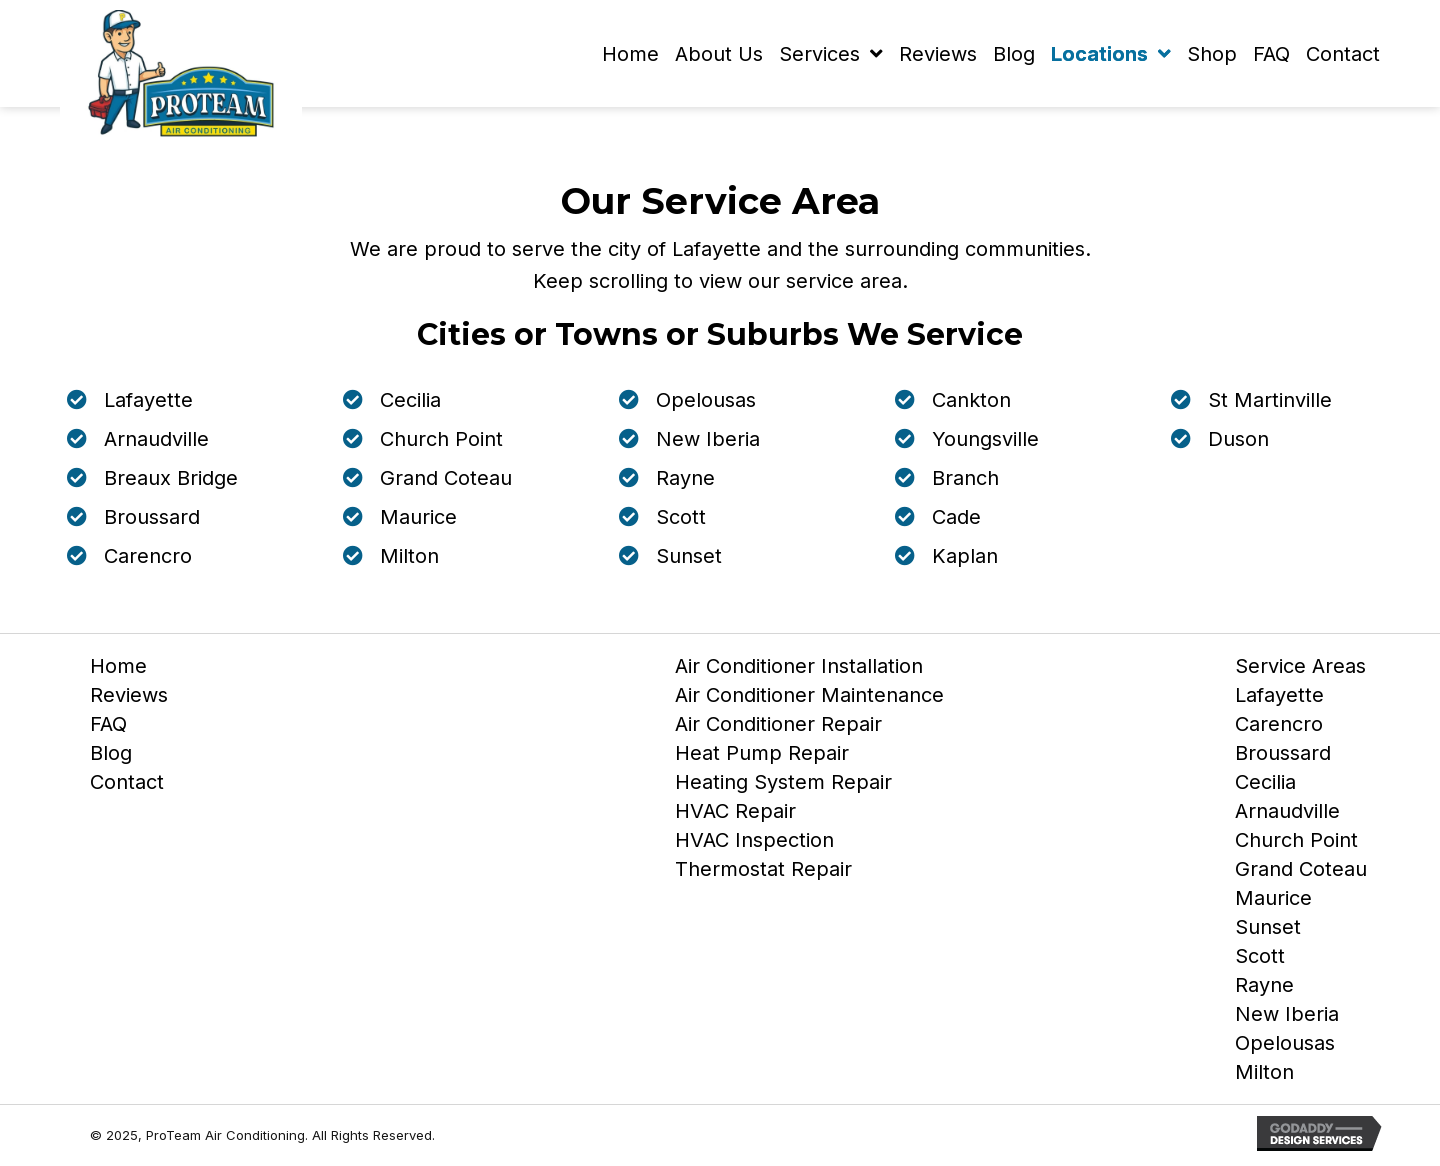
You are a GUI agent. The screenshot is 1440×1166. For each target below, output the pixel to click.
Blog (111, 757)
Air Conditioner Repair (778, 728)
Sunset (1268, 931)
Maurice (1273, 902)
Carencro (1279, 728)
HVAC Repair (735, 815)
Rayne (1264, 989)
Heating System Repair (783, 786)
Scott (1260, 960)
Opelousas (1285, 1047)
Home (118, 670)
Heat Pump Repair (762, 757)
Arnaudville (1287, 815)
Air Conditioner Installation (799, 670)
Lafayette (1279, 699)
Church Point (1296, 844)
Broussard (1283, 757)
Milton (1264, 1076)
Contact (127, 786)
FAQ (108, 728)
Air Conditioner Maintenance (809, 699)
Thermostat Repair (763, 873)
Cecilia (1265, 786)
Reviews (129, 699)
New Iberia (1287, 1018)
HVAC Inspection (754, 844)
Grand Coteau (1301, 873)
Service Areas (1300, 670)
